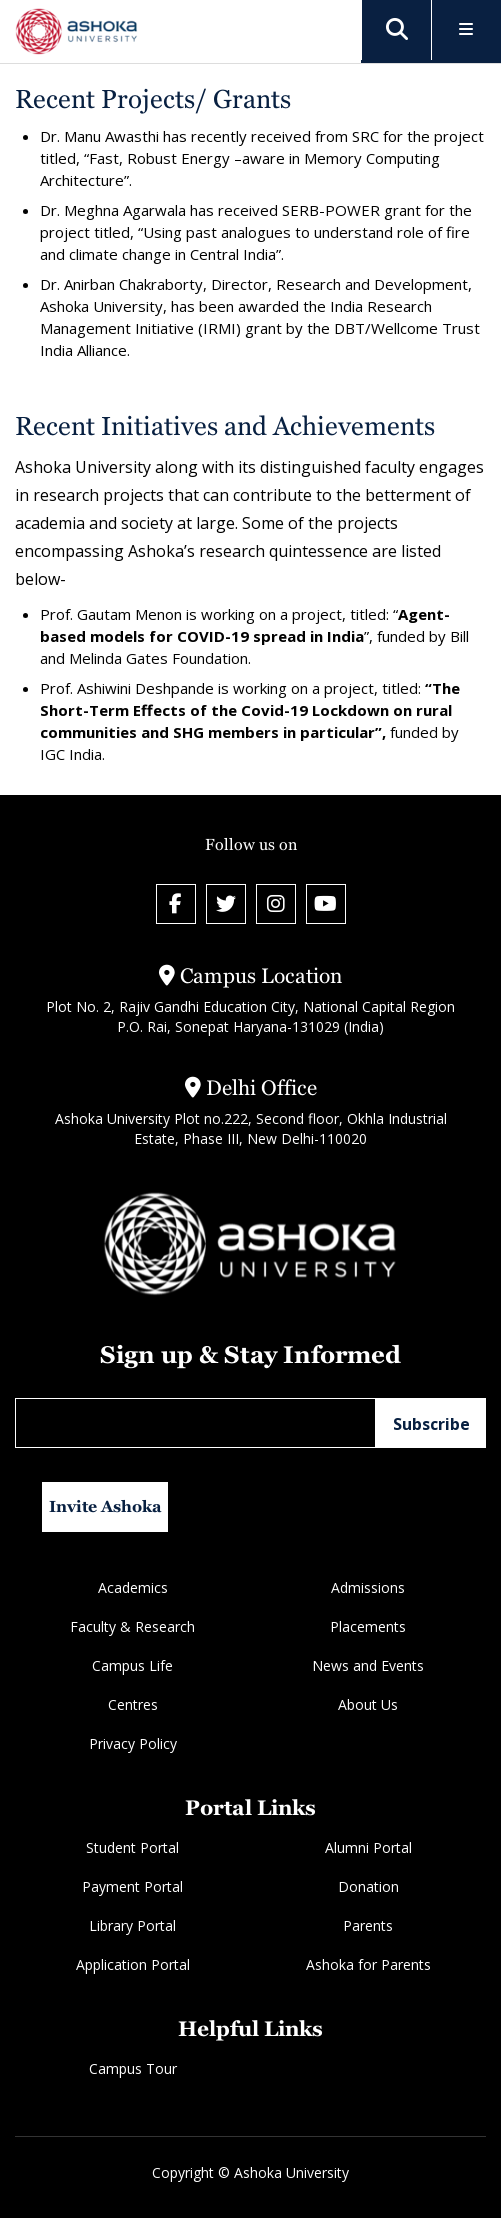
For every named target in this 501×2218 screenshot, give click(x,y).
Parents (368, 1925)
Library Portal (132, 1925)
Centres (133, 1704)
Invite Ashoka (105, 1506)
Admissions (368, 1587)
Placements (368, 1626)
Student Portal (132, 1847)
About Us (368, 1704)
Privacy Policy (133, 1743)
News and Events (368, 1665)
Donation (368, 1886)
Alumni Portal (368, 1847)
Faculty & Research (132, 1626)
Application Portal (133, 1964)
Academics (133, 1587)
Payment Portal (132, 1886)
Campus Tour (133, 2068)
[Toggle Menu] (466, 30)
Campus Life (132, 1665)
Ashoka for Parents (368, 1964)
